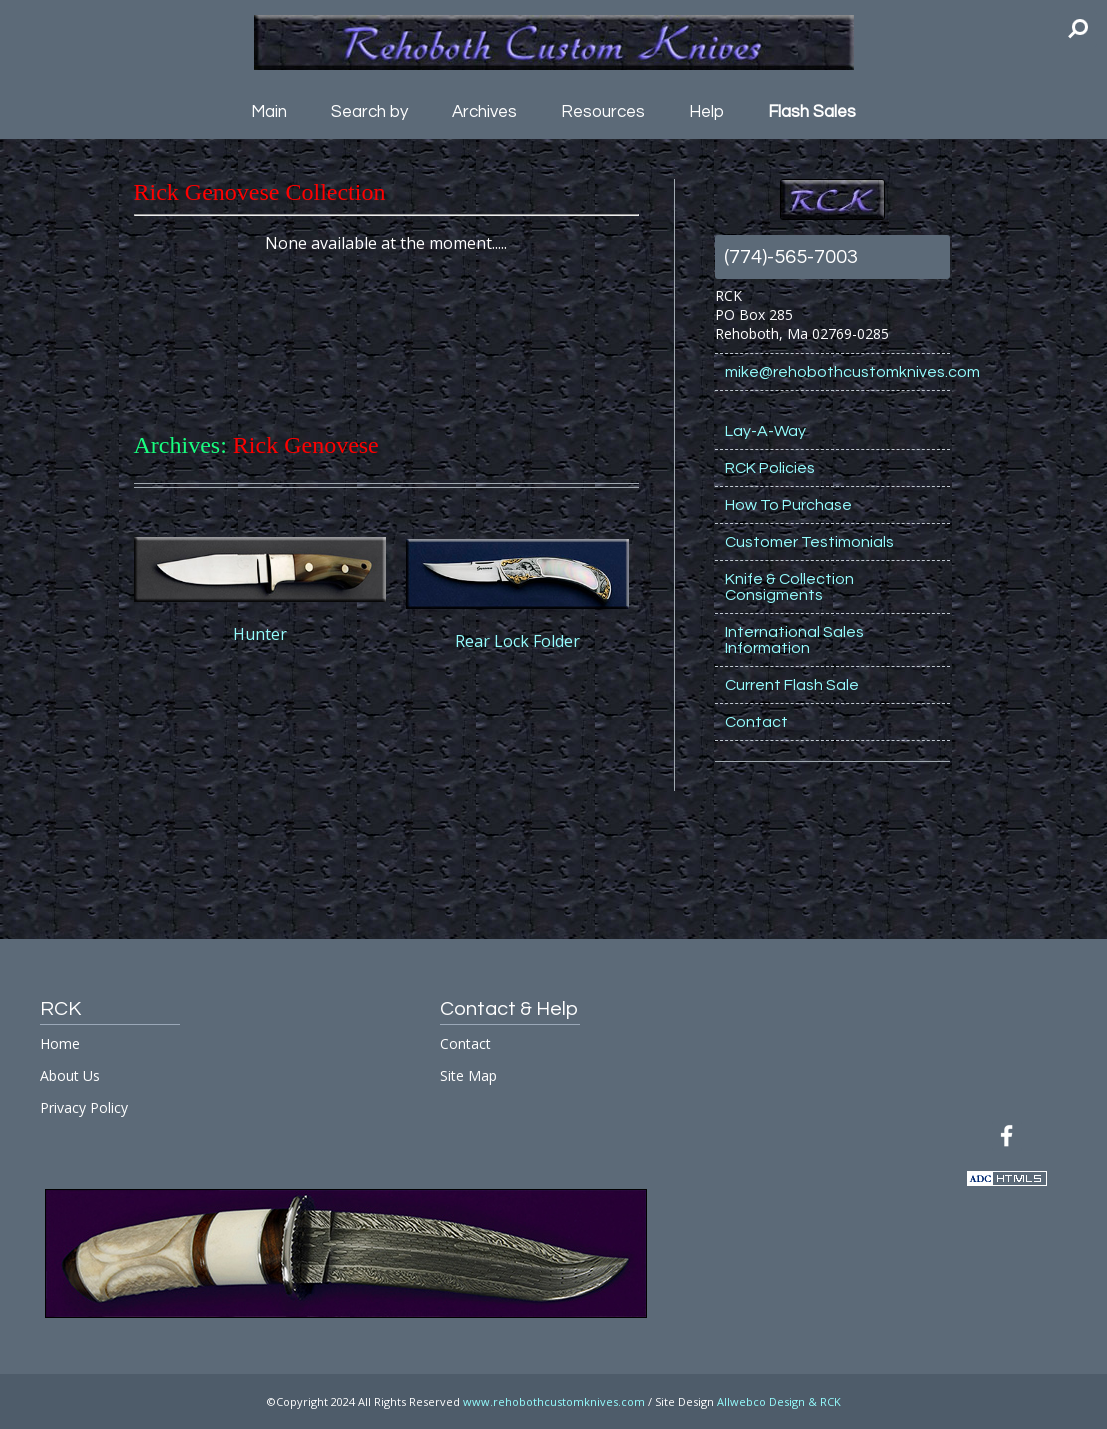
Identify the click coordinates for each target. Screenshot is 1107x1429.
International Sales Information (794, 640)
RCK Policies (770, 468)
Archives (484, 112)
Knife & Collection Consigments (789, 587)
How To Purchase (788, 505)
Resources (603, 112)
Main (269, 112)
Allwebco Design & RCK (779, 1401)
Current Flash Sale (792, 685)
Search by (369, 112)
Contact (756, 722)
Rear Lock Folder (517, 641)
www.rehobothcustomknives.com (554, 1401)
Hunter (260, 634)
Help (706, 112)
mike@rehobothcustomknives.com (837, 372)
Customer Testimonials (809, 542)
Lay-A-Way (765, 431)
